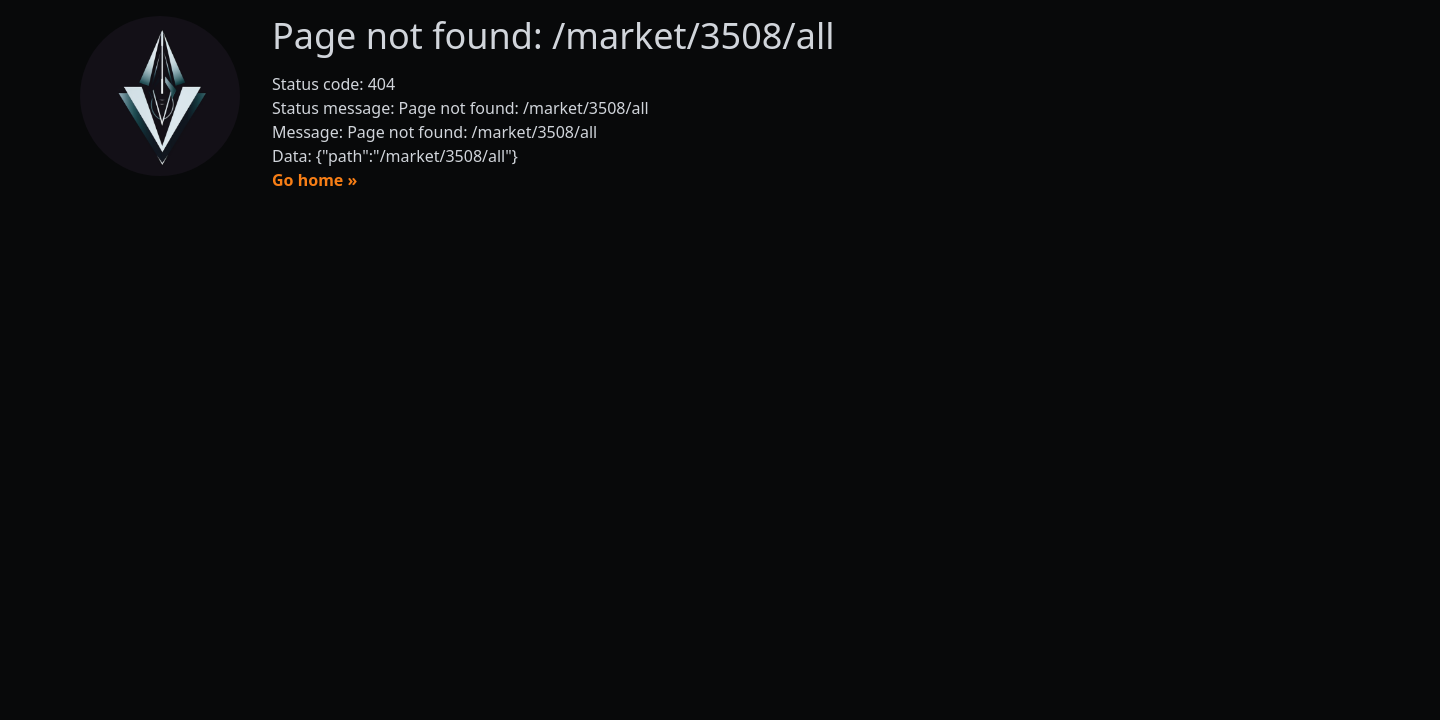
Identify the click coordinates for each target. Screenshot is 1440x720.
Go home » (314, 180)
